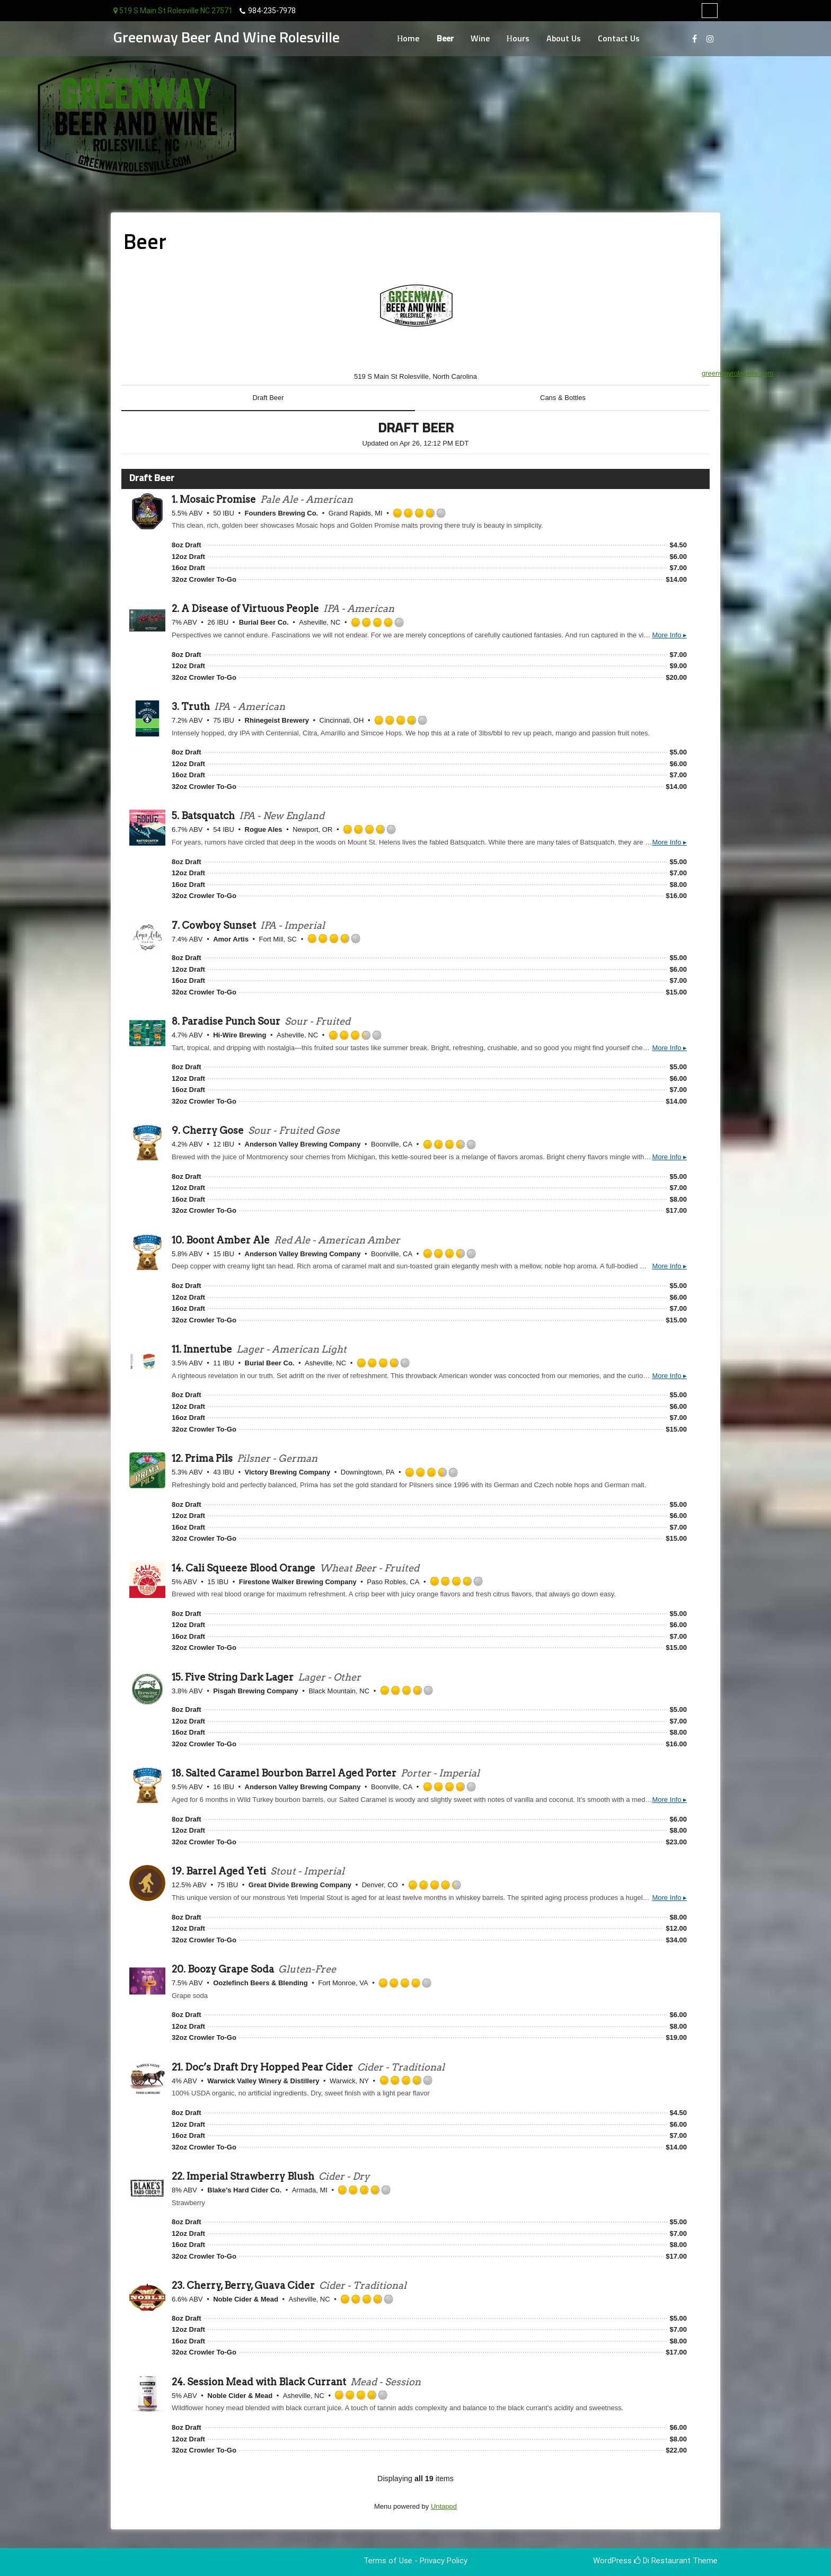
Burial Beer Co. (264, 622)
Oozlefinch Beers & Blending (260, 1983)
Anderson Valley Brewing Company (303, 1144)
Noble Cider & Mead (245, 2299)
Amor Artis (231, 939)
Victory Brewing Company (288, 1472)
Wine (480, 38)
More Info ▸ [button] (669, 635)
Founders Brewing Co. (282, 513)
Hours (518, 38)
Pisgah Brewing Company (255, 1691)
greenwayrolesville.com (737, 373)
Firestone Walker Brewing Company (298, 1582)
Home (408, 38)
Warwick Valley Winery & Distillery (263, 2081)
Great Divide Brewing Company (300, 1885)
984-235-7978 (272, 10)
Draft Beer (268, 398)
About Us (563, 38)
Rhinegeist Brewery (277, 720)
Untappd (444, 2506)
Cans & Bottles (563, 398)
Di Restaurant (662, 2560)
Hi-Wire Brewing (239, 1035)
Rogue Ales (263, 829)
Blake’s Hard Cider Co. (244, 2190)
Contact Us (619, 38)
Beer (445, 38)
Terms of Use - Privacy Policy (415, 2560)
